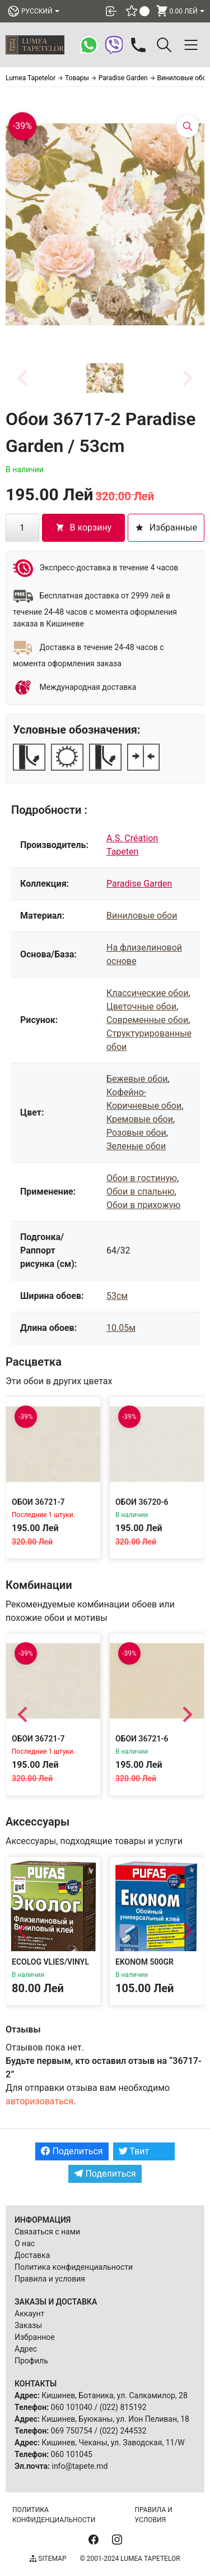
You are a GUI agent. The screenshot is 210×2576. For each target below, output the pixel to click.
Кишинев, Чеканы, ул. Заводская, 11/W (112, 2442)
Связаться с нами (47, 2231)
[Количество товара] (22, 528)
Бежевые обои (137, 1078)
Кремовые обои (139, 1119)
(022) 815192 (123, 2407)
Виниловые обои (141, 915)
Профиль (31, 2360)
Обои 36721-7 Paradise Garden (46, 1507)
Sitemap (48, 2559)
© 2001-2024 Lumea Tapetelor (130, 2559)
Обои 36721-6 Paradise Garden (149, 1743)
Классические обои (147, 993)
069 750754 (71, 2430)
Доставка (32, 2255)
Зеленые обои (136, 1146)
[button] (105, 378)
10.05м (121, 1327)
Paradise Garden (139, 883)
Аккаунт (29, 2313)
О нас (25, 2243)
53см (117, 1296)
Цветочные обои (141, 1006)
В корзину (83, 527)
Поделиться (71, 2151)
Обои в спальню (140, 1191)
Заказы (28, 2325)
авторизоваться (39, 2101)
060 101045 (71, 2454)
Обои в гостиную (141, 1178)
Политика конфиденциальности (74, 2266)
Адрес (26, 2348)
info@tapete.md (80, 2466)
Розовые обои (136, 1132)
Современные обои (147, 1020)
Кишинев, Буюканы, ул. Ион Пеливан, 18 (115, 2418)
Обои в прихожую (143, 1205)
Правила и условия (50, 2278)
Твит (134, 2151)
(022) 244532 (123, 2430)
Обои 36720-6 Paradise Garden (149, 1507)
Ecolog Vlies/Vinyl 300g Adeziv (50, 1966)
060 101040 (71, 2407)
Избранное (35, 2337)
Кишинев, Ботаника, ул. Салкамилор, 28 (114, 2395)
